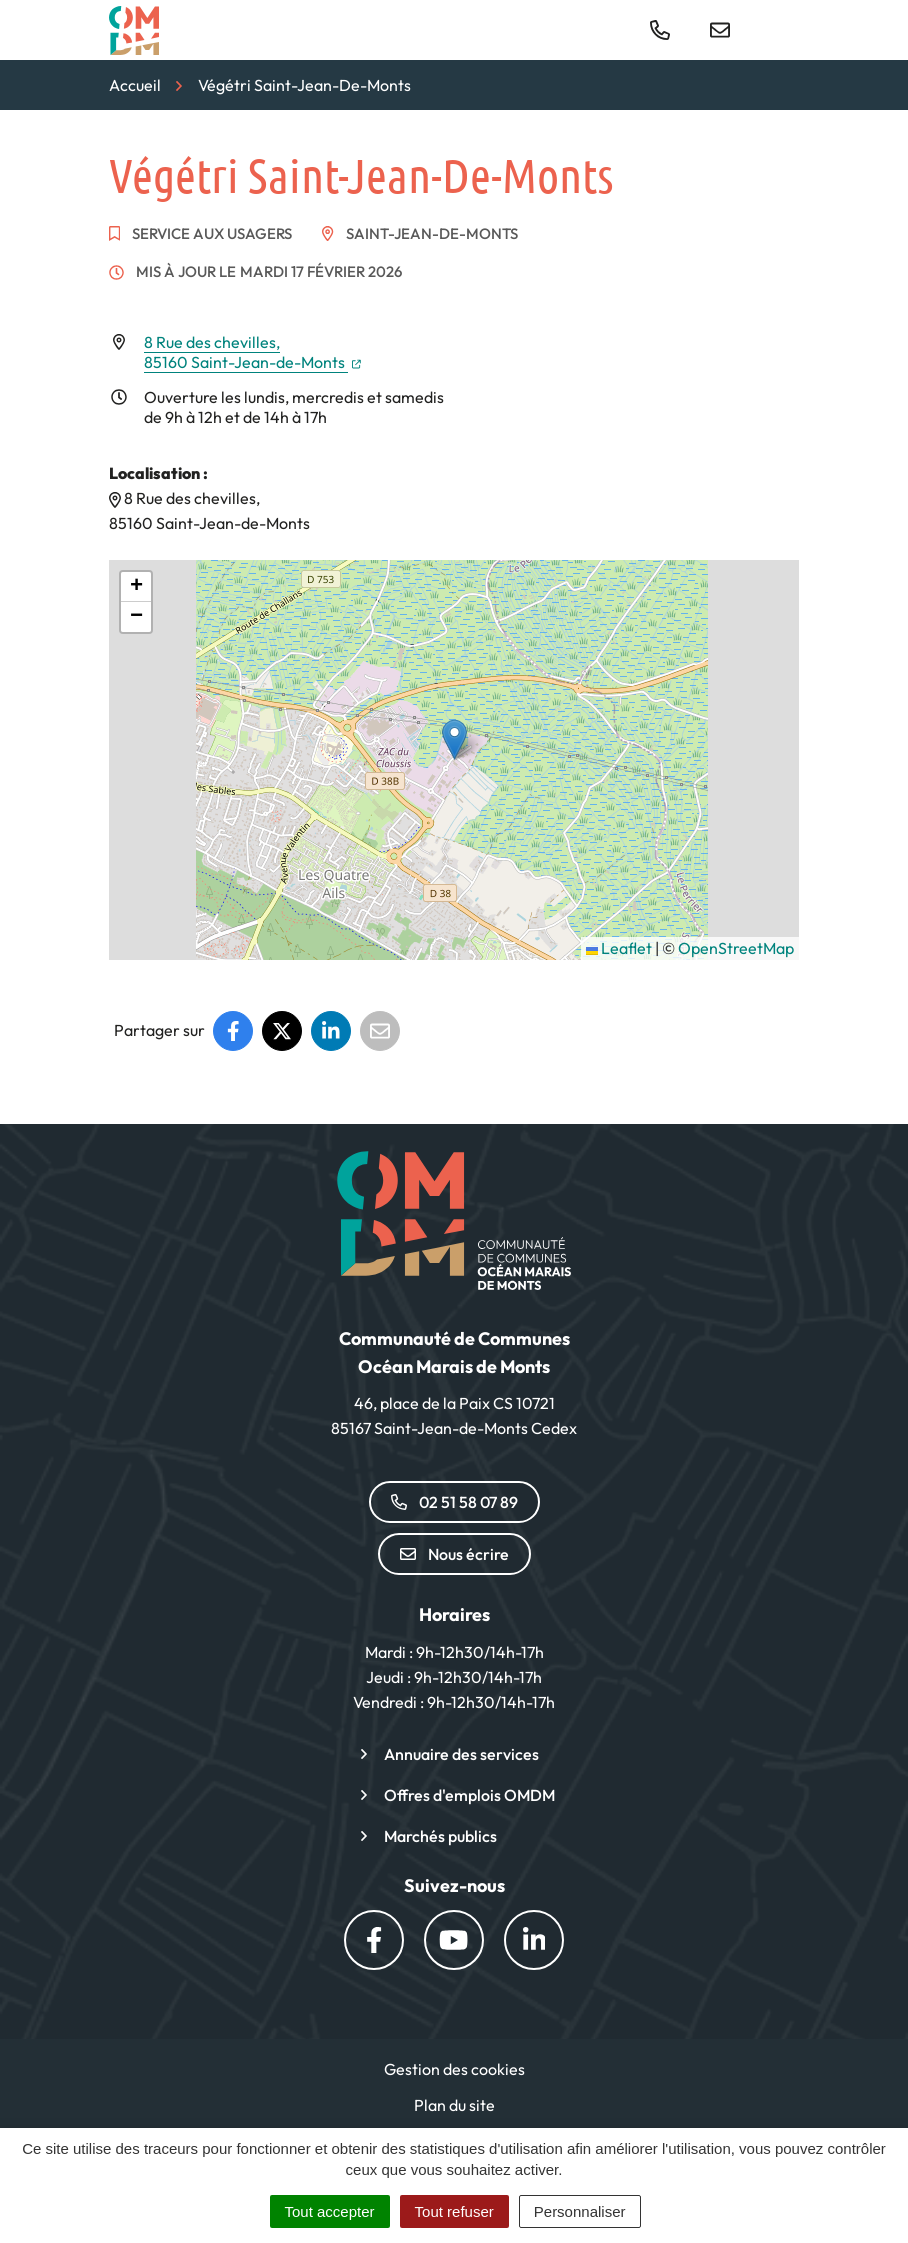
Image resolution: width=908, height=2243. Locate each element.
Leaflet (619, 948)
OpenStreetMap (736, 948)
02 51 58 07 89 (454, 1502)
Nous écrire (454, 1554)
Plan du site (454, 2105)
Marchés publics (440, 1836)
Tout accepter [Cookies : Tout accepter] (330, 2211)
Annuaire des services (461, 1754)
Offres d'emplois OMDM (469, 1795)
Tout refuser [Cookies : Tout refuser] (454, 2211)
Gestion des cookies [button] (454, 2069)
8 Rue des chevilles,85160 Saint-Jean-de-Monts (252, 352)
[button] (454, 739)
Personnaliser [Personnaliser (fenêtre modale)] (580, 2211)
